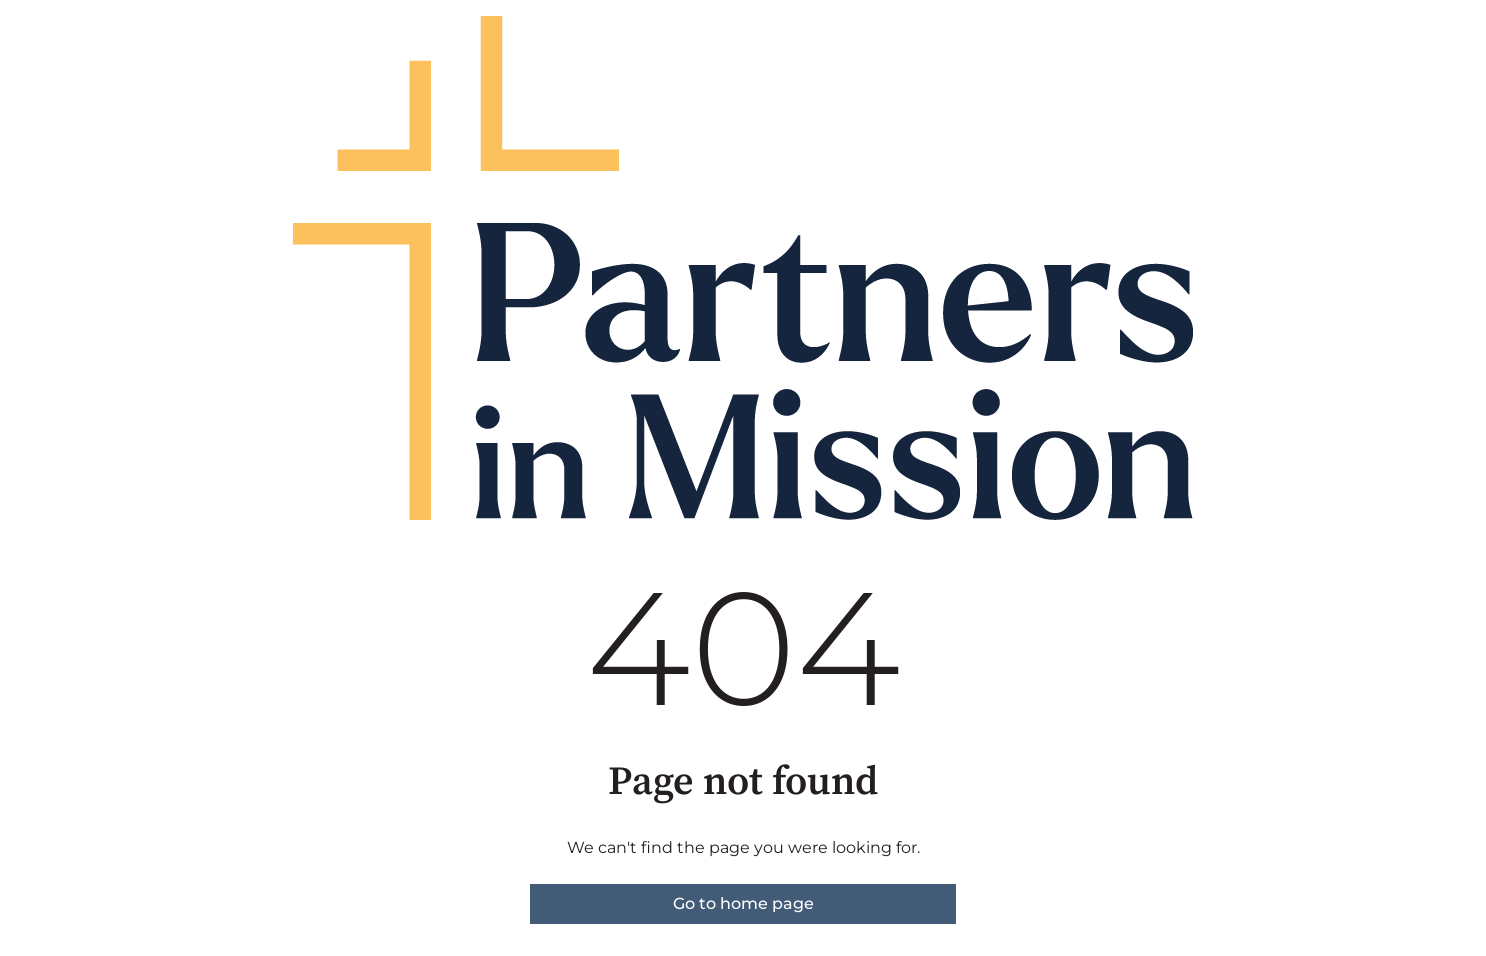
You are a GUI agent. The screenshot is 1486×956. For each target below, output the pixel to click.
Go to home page (743, 903)
